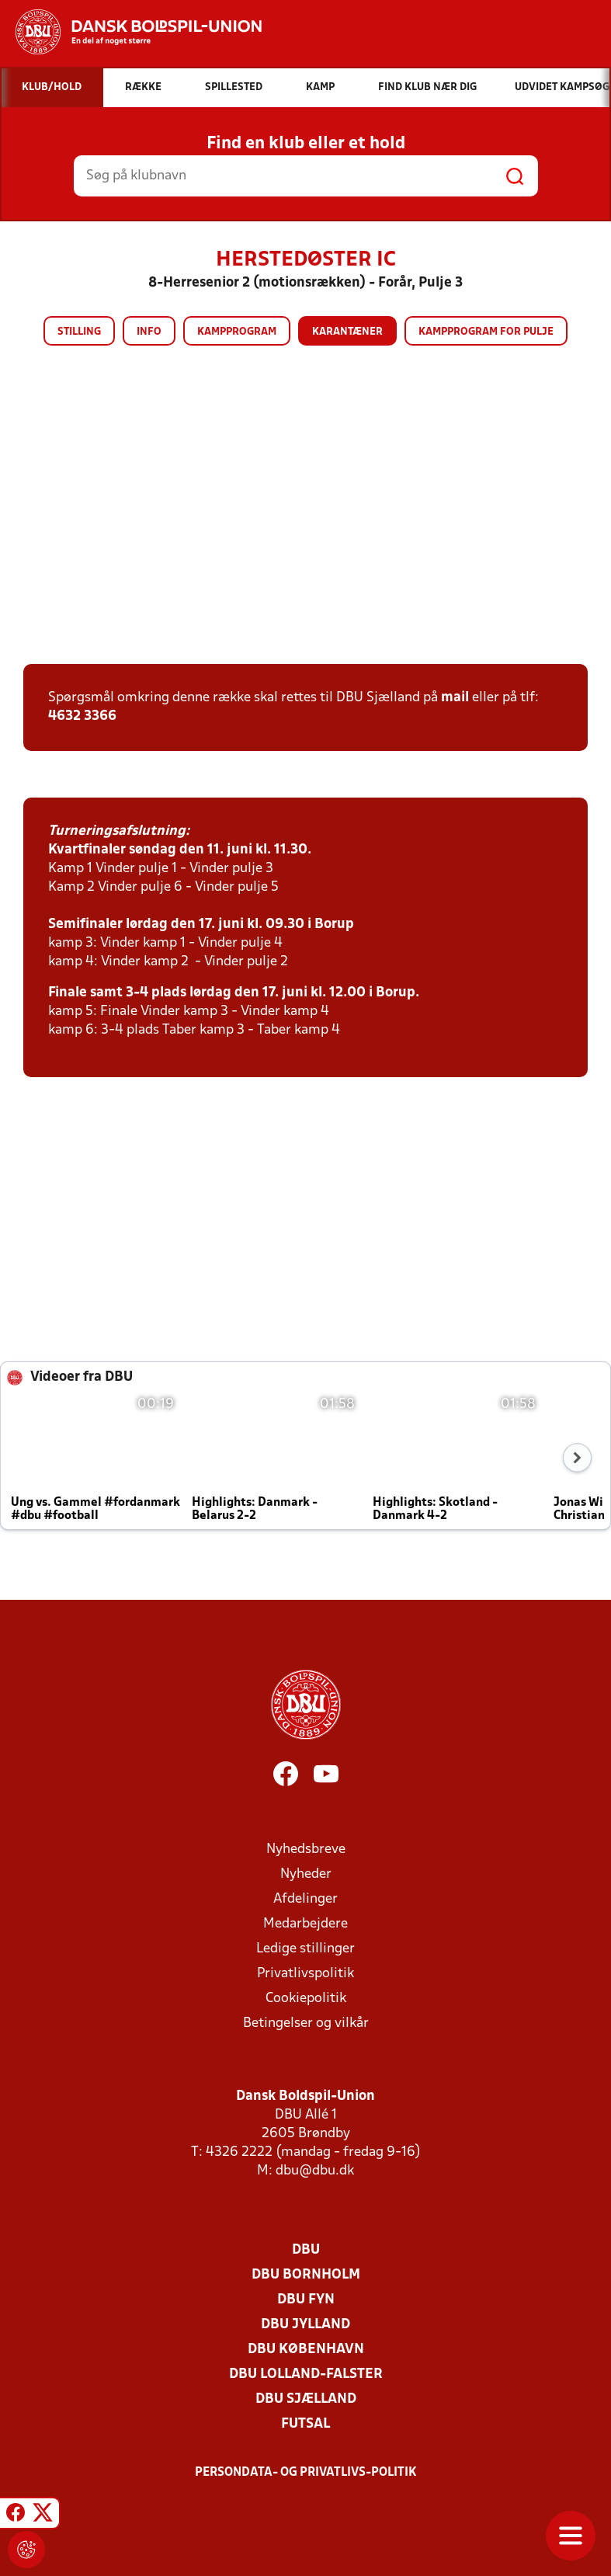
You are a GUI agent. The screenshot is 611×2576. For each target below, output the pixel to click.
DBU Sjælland (305, 2399)
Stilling (79, 332)
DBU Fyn (306, 2300)
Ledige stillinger (305, 1948)
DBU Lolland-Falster (306, 2374)
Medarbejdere (305, 1924)
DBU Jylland (305, 2324)
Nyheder (306, 1874)
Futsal (305, 2424)
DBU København (306, 2349)
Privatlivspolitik (305, 1973)
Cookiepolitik (306, 1998)
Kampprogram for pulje (486, 332)
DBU (306, 2250)
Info (149, 332)
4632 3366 (82, 716)
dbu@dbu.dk (315, 2171)
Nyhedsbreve (305, 1849)
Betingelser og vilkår (306, 2023)
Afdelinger (305, 1899)
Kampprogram (236, 332)
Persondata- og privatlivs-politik (306, 2472)
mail (455, 697)
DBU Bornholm (306, 2275)
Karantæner (347, 332)
